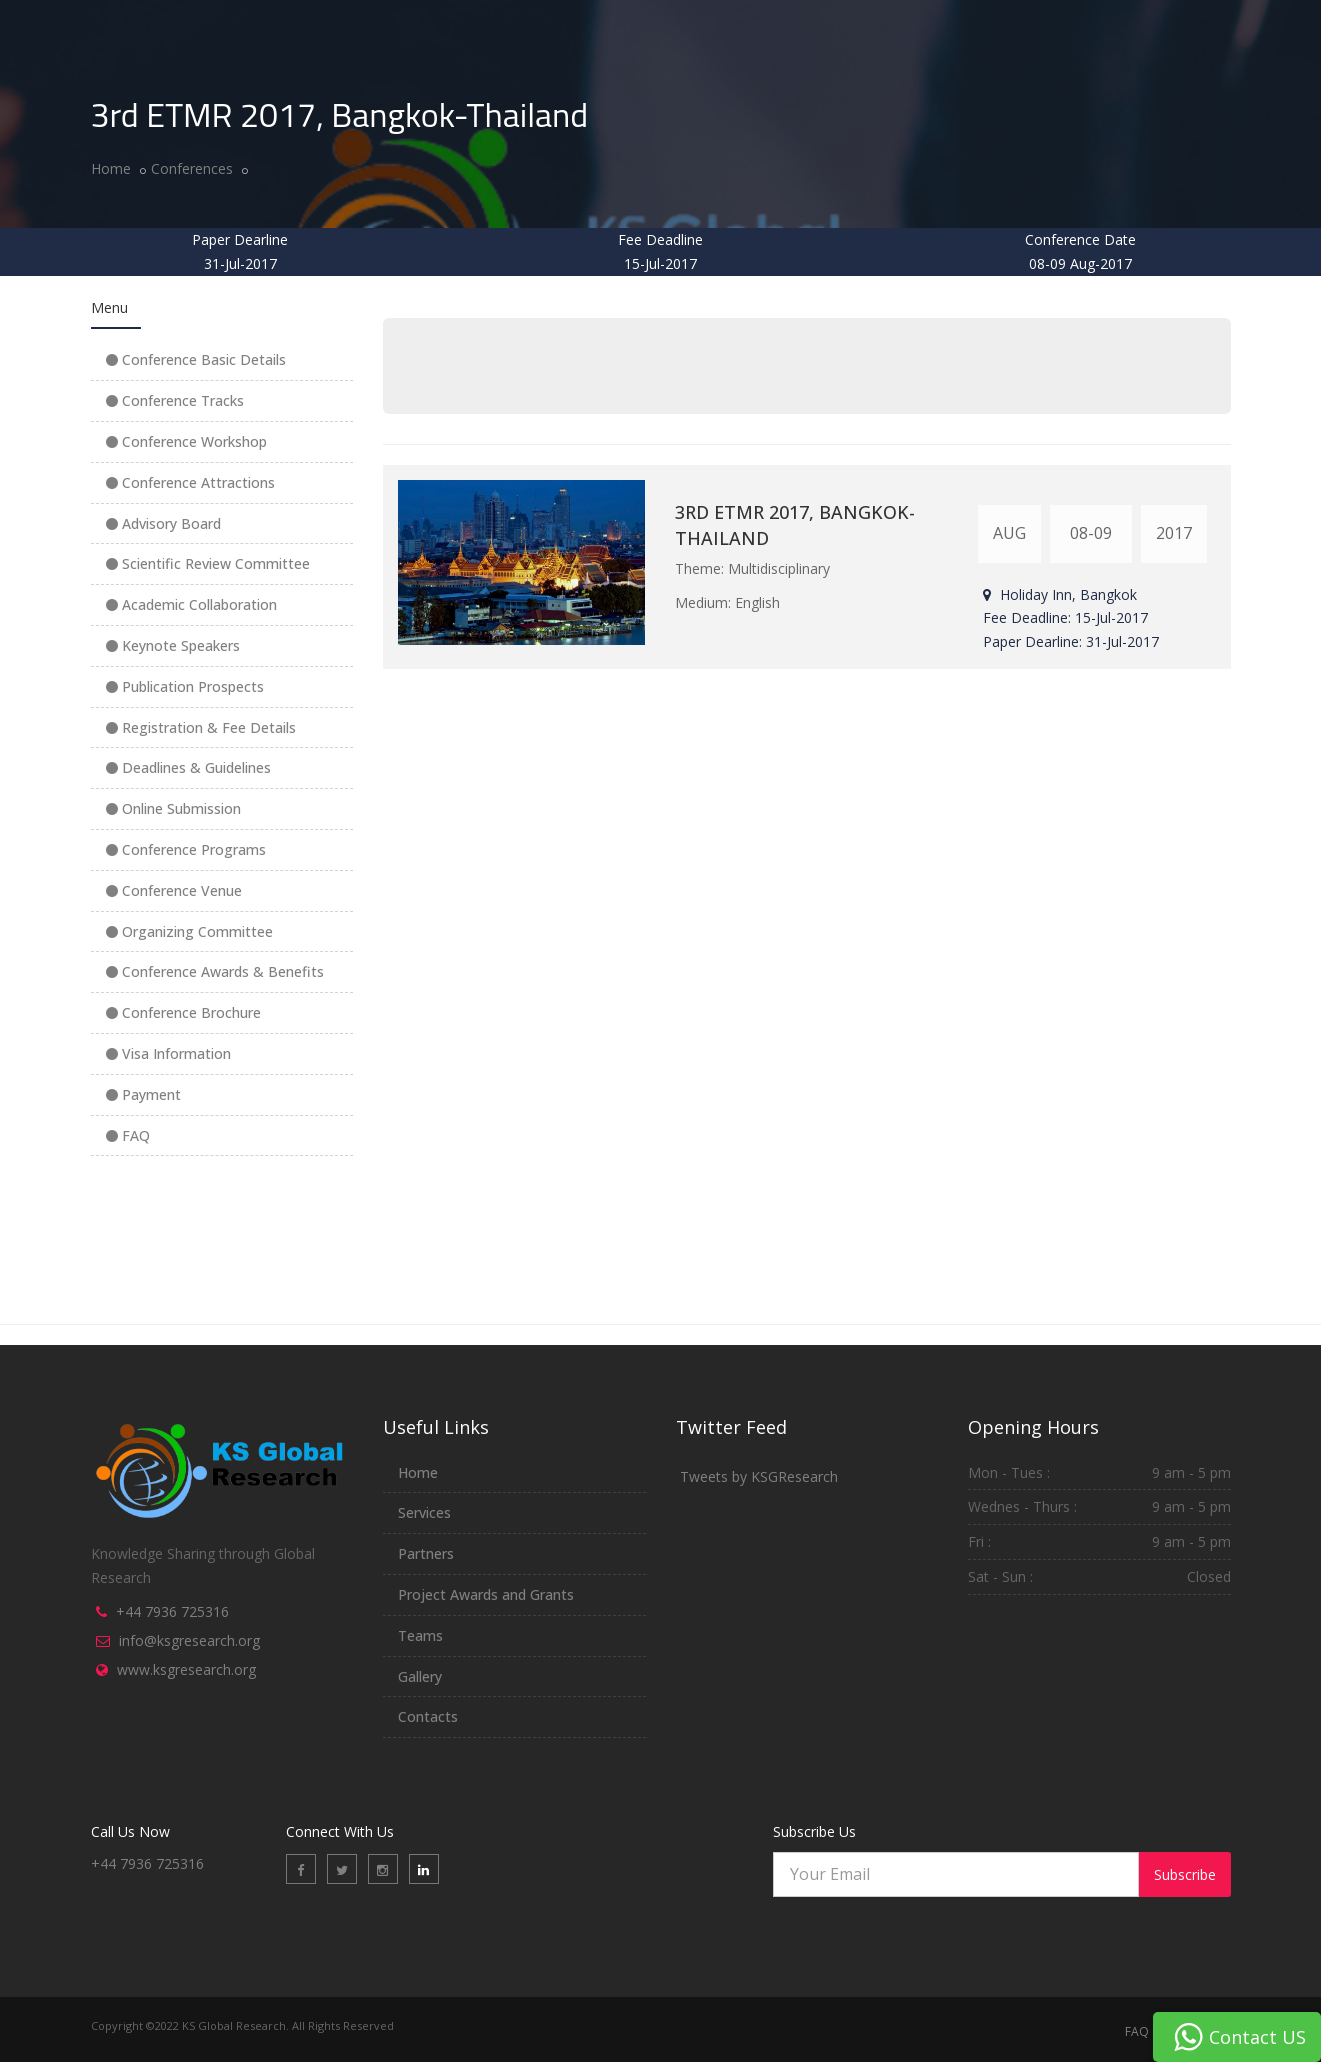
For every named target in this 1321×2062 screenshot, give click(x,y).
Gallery (420, 1676)
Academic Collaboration (191, 604)
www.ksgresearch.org (186, 1669)
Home (111, 168)
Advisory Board (163, 523)
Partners (426, 1553)
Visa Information (168, 1053)
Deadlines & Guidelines (188, 767)
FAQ (128, 1135)
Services (424, 1512)
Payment (143, 1094)
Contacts (428, 1716)
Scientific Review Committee (208, 563)
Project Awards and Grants (486, 1594)
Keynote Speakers (173, 645)
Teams (420, 1635)
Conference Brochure (183, 1012)
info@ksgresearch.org (189, 1640)
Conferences (192, 168)
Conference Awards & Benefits (215, 971)
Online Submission (173, 808)
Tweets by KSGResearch (759, 1476)
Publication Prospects (185, 686)
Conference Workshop (186, 441)
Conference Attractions (190, 482)
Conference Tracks (175, 400)
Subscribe (1185, 1874)
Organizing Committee (189, 931)
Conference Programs (186, 849)
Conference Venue (174, 890)
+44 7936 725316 (172, 1611)
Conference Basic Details (196, 359)
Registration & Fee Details (201, 727)
